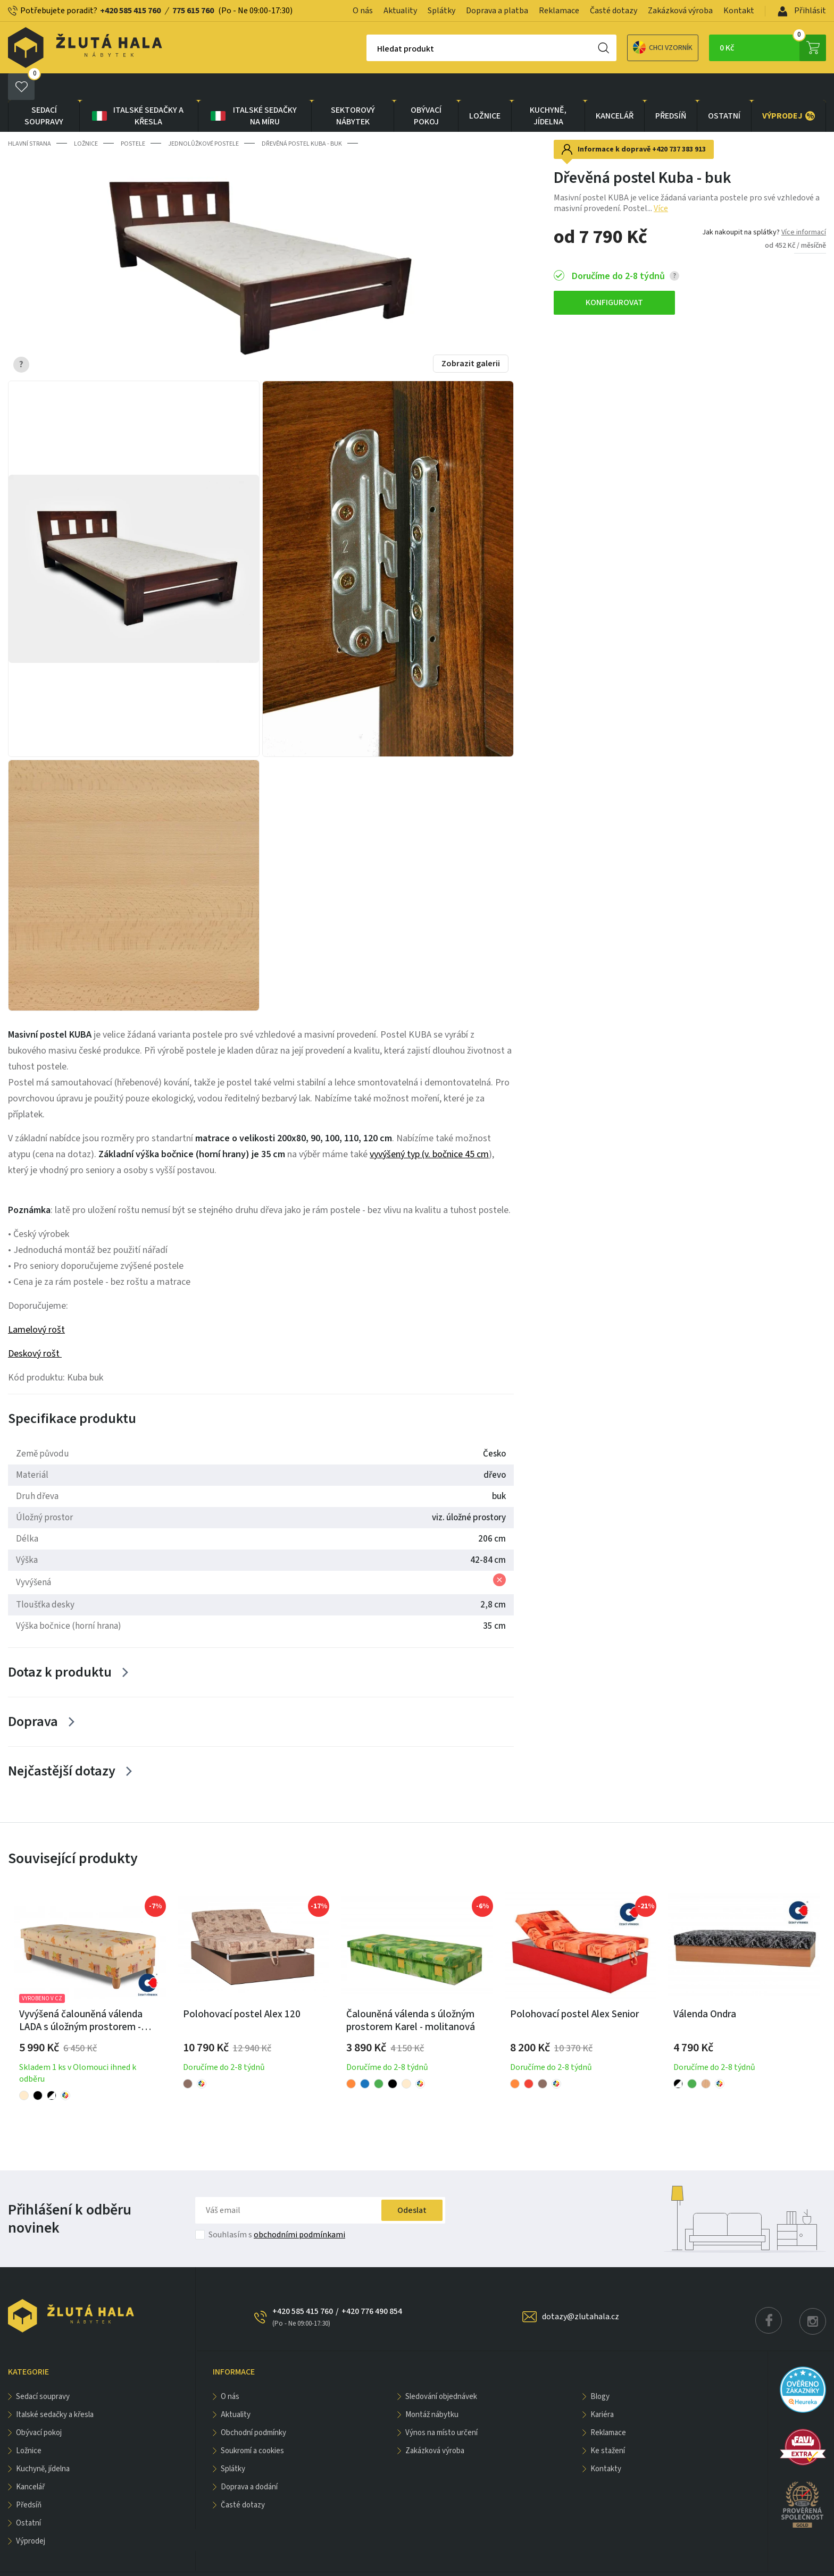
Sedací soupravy (43, 89)
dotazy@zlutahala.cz (580, 2290)
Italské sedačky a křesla (137, 89)
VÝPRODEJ (788, 89)
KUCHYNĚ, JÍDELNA (548, 89)
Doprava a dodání (249, 2460)
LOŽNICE (485, 89)
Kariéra (602, 2388)
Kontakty (605, 2442)
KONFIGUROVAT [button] (614, 276)
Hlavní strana (29, 117)
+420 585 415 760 (130, 10)
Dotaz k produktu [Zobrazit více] (60, 1645)
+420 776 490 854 (371, 2285)
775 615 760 (193, 10)
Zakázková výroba (680, 10)
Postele (133, 117)
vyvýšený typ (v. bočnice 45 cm (429, 1127)
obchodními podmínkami (299, 2208)
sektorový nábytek (353, 89)
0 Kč (773, 48)
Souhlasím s (276, 2208)
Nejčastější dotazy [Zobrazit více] (61, 1744)
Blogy (600, 2370)
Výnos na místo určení (441, 2406)
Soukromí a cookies (252, 2424)
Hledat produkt (368, 49)
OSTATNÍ (724, 89)
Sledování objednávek (441, 2370)
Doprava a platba (497, 10)
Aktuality (400, 10)
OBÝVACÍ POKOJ (426, 89)
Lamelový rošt (36, 1303)
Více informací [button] (803, 205)
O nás (363, 10)
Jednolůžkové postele (203, 117)
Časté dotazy (613, 10)
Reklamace (559, 10)
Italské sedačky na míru (253, 89)
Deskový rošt (35, 1327)
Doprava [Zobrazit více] (33, 1695)
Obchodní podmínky (253, 2406)
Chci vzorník (625, 47)
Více (661, 182)
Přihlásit (802, 10)
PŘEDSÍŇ (670, 89)
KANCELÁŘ (614, 89)
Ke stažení (607, 2424)
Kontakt (738, 10)
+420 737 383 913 (679, 122)
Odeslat (412, 2184)
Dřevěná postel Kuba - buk (302, 117)
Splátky (441, 10)
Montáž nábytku (431, 2388)
